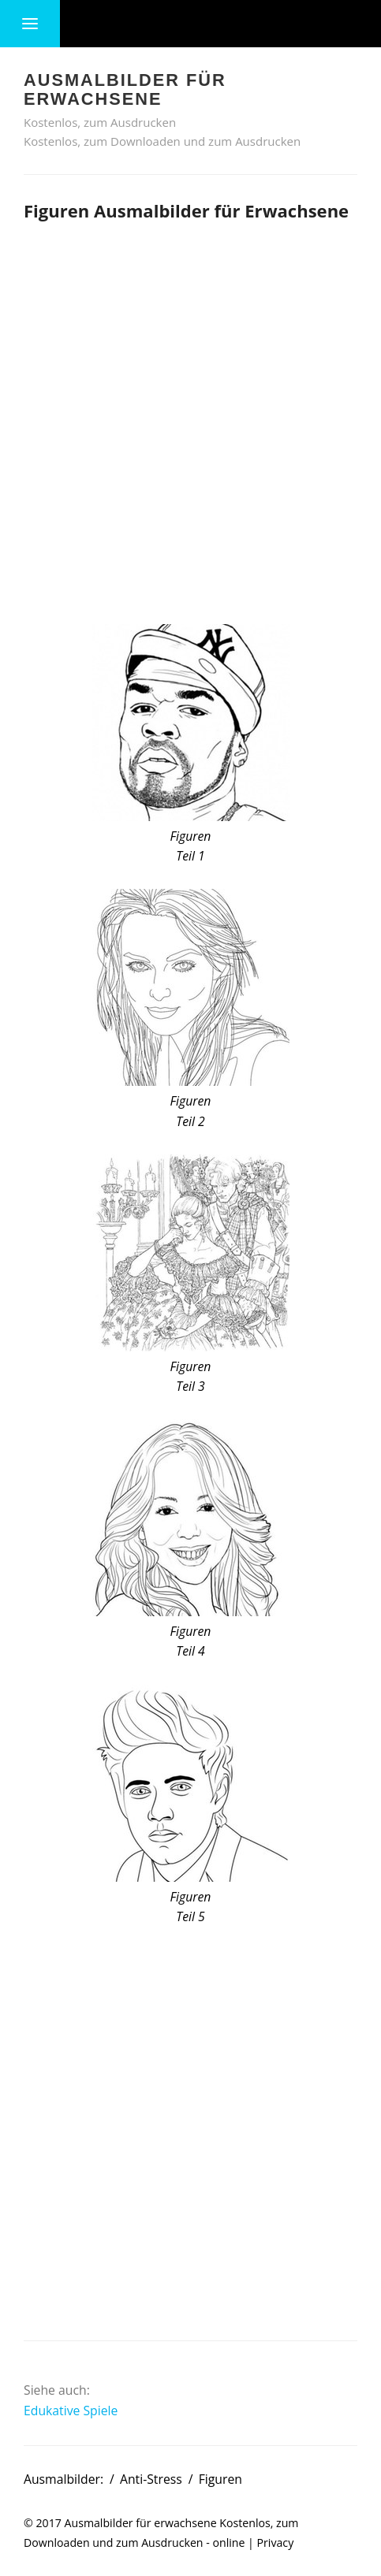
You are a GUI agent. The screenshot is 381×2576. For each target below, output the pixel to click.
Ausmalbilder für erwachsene (141, 2522)
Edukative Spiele (71, 2410)
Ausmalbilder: (63, 2479)
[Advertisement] (190, 420)
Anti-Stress (151, 2479)
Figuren (220, 2479)
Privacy (275, 2542)
